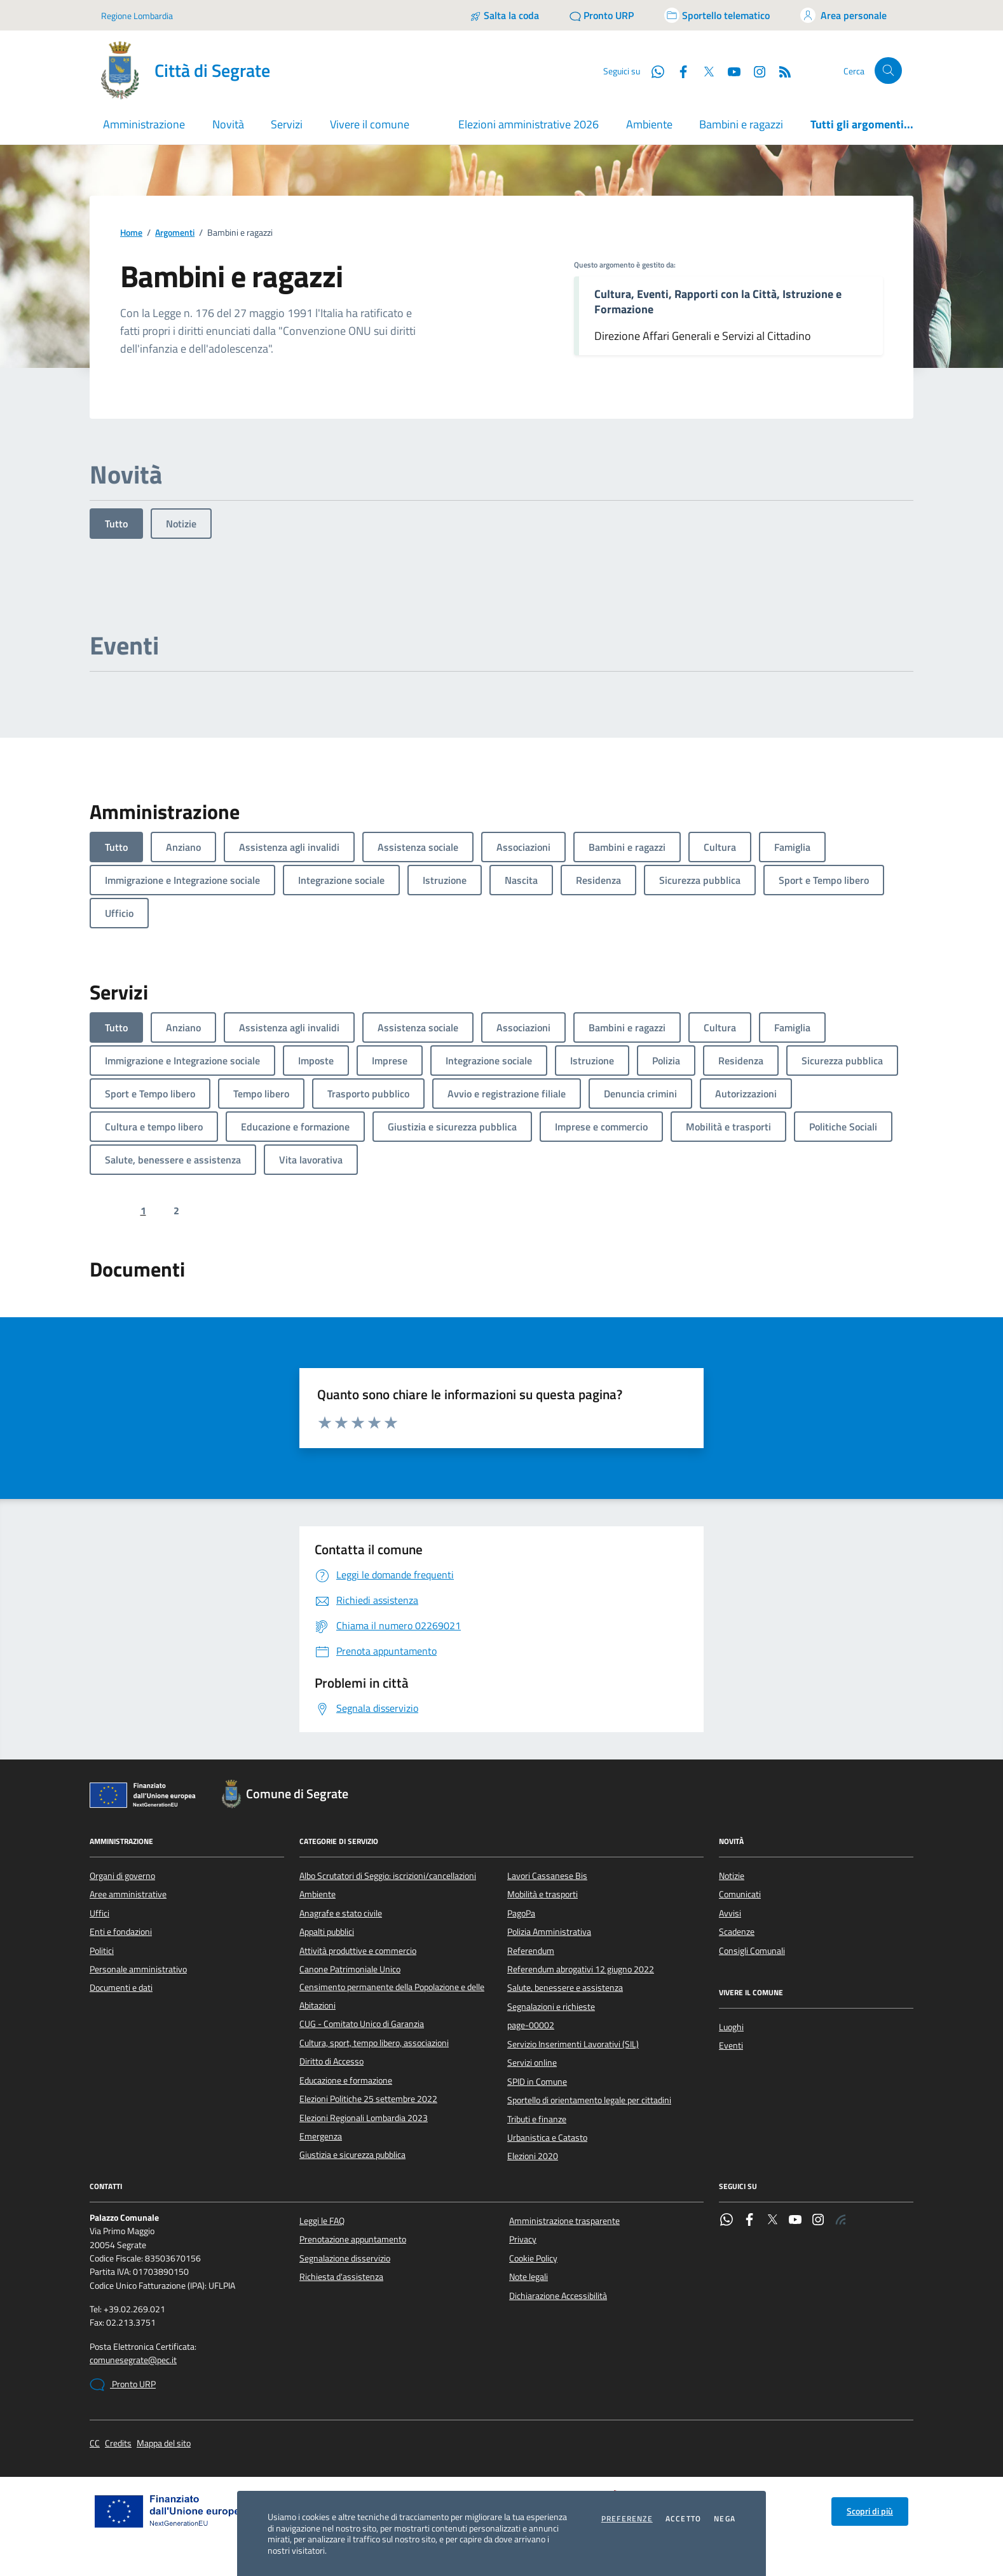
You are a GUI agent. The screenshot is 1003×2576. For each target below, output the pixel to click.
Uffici (99, 1913)
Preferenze (627, 2519)
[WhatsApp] (652, 70)
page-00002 (530, 2025)
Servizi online (532, 2063)
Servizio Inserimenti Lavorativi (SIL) (573, 2044)
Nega (724, 2519)
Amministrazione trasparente (564, 2221)
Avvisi (730, 1913)
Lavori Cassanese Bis (547, 1876)
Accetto (683, 2519)
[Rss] (780, 70)
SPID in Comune (537, 2082)
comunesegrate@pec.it (133, 2360)
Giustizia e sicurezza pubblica (352, 2155)
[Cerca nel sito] (888, 71)
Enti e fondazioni (121, 1932)
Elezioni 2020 (532, 2156)
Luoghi (731, 2027)
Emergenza (320, 2136)
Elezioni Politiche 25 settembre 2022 (368, 2099)
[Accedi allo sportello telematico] (717, 15)
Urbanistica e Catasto (547, 2138)
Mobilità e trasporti (542, 1894)
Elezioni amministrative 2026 (528, 124)
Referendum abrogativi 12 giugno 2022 (580, 1969)
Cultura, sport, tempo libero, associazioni (374, 2043)
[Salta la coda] (504, 15)
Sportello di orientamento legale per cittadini (589, 2100)
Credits (118, 2443)
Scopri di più (870, 2511)
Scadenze (736, 1932)
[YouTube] (729, 70)
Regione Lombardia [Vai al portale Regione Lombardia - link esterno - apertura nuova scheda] (137, 15)
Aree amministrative (128, 1894)
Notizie (181, 523)
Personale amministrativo (138, 1969)
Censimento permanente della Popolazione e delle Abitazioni (391, 1996)
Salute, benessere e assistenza (565, 1988)
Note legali (528, 2277)
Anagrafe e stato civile (340, 1913)
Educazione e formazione (345, 2080)
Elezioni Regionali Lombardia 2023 (363, 2118)
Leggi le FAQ (322, 2221)
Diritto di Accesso (331, 2061)
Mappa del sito (164, 2443)
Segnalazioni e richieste (551, 2007)
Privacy (522, 2239)
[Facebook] (678, 70)
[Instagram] (754, 70)
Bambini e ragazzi (741, 124)
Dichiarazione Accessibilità (558, 2296)
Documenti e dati (121, 1988)
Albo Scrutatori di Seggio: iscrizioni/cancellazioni (387, 1876)
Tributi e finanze (536, 2119)
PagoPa (521, 1913)
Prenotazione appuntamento (352, 2239)
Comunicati (740, 1894)
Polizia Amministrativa (549, 1932)
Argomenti (174, 233)
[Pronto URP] (601, 15)
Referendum (530, 1951)
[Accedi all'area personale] (843, 15)
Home (131, 233)
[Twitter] (703, 70)
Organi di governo (122, 1876)
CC (95, 2443)
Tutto (116, 523)
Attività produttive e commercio (357, 1951)
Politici (102, 1951)
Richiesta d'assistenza (341, 2277)
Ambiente (649, 124)
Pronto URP (123, 2384)
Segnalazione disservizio (344, 2258)
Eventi (731, 2045)
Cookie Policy (533, 2258)
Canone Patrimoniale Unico (349, 1969)
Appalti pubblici (326, 1932)
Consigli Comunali (752, 1951)
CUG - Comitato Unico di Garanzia (361, 2024)
